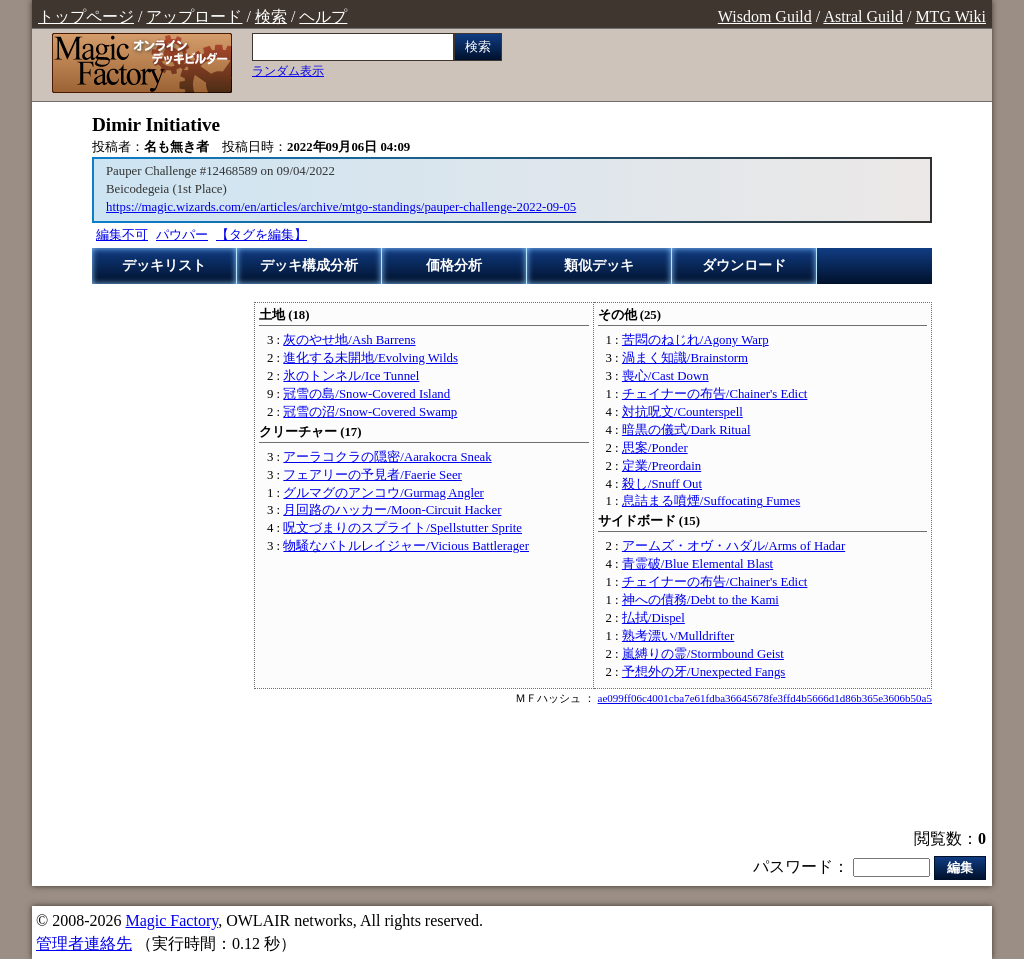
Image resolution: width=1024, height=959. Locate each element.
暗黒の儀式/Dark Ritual (686, 430)
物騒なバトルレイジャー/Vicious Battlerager (406, 546)
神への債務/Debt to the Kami (700, 600)
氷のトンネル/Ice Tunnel (351, 376)
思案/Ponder (655, 448)
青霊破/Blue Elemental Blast (697, 564)
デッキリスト (164, 265)
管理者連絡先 (84, 943)
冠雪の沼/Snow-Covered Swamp (370, 412)
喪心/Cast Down (665, 376)
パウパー (182, 235)
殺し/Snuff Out (662, 484)
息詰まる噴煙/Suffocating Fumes (711, 501)
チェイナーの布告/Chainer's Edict (715, 394)
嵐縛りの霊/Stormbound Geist (703, 654)
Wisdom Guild (765, 16)
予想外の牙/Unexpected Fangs (703, 672)
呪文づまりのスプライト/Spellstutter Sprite (402, 528)
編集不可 (122, 235)
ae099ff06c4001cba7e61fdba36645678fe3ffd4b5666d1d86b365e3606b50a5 (765, 698)
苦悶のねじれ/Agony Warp (695, 340)
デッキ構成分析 (309, 265)
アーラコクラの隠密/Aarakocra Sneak (387, 457)
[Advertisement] (512, 769)
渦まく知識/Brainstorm (685, 358)
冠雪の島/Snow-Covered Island (366, 394)
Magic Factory (171, 920)
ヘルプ (323, 16)
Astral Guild (863, 16)
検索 (271, 16)
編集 (960, 867)
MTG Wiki (950, 16)
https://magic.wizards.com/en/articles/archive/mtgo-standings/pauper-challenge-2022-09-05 (341, 207)
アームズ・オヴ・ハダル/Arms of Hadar (733, 546)
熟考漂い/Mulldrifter (678, 636)
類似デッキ (599, 265)
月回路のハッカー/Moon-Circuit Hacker (392, 510)
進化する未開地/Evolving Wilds (370, 358)
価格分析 (454, 265)
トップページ (86, 16)
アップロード (194, 16)
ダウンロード (744, 265)
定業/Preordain (661, 466)
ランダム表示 (288, 71)
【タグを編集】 (261, 235)
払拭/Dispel (653, 618)
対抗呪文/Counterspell (682, 412)
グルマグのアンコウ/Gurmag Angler (383, 493)
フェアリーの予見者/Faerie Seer (372, 475)
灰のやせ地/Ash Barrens (349, 340)
